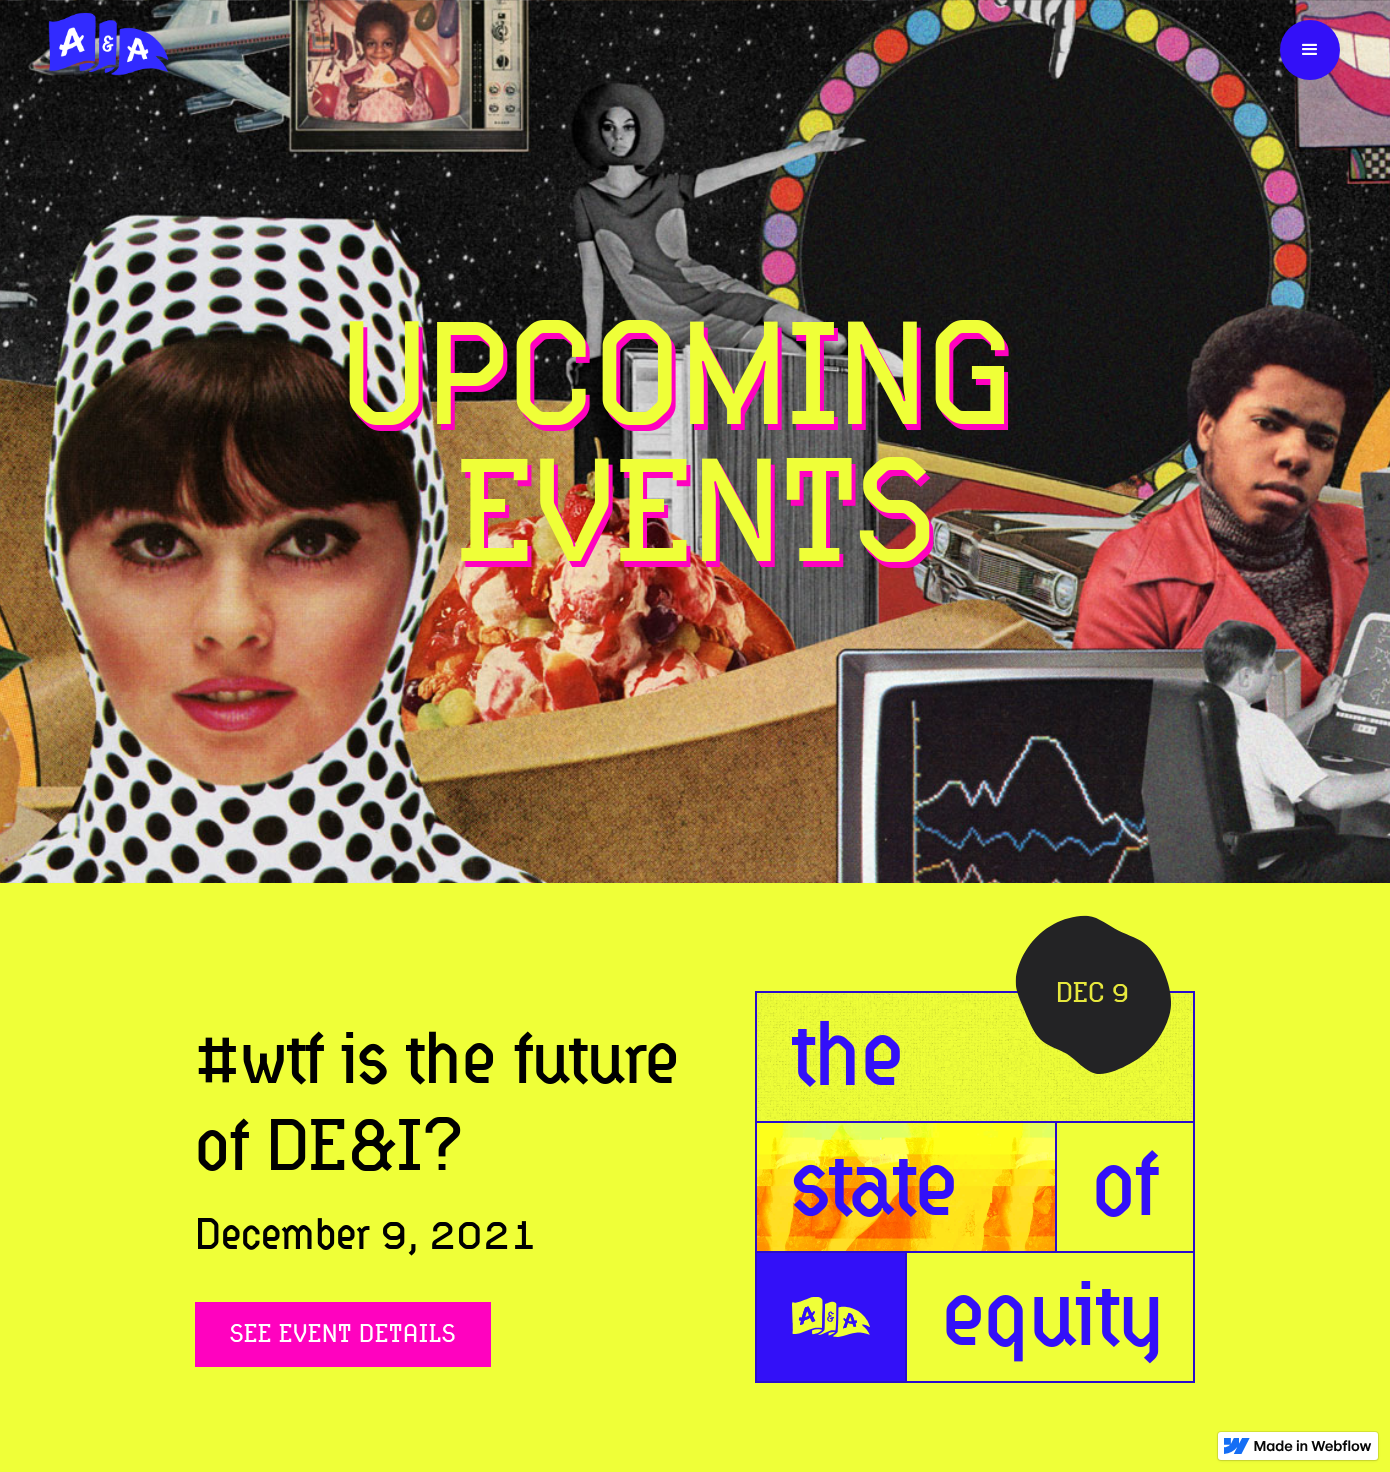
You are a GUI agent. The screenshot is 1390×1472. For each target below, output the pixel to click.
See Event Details (343, 1334)
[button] (1310, 50)
